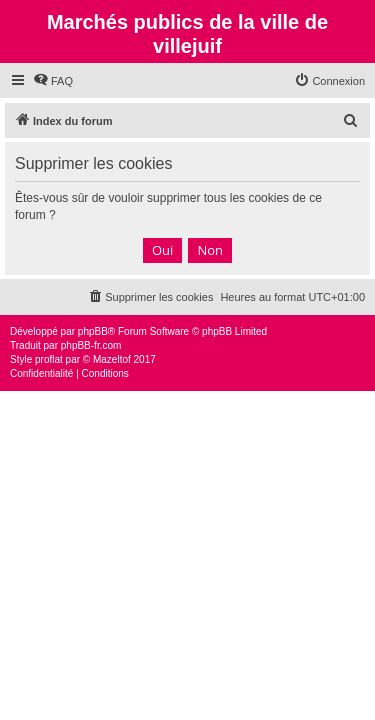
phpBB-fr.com (91, 345)
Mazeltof (112, 359)
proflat (49, 359)
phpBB (93, 331)
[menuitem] (53, 81)
